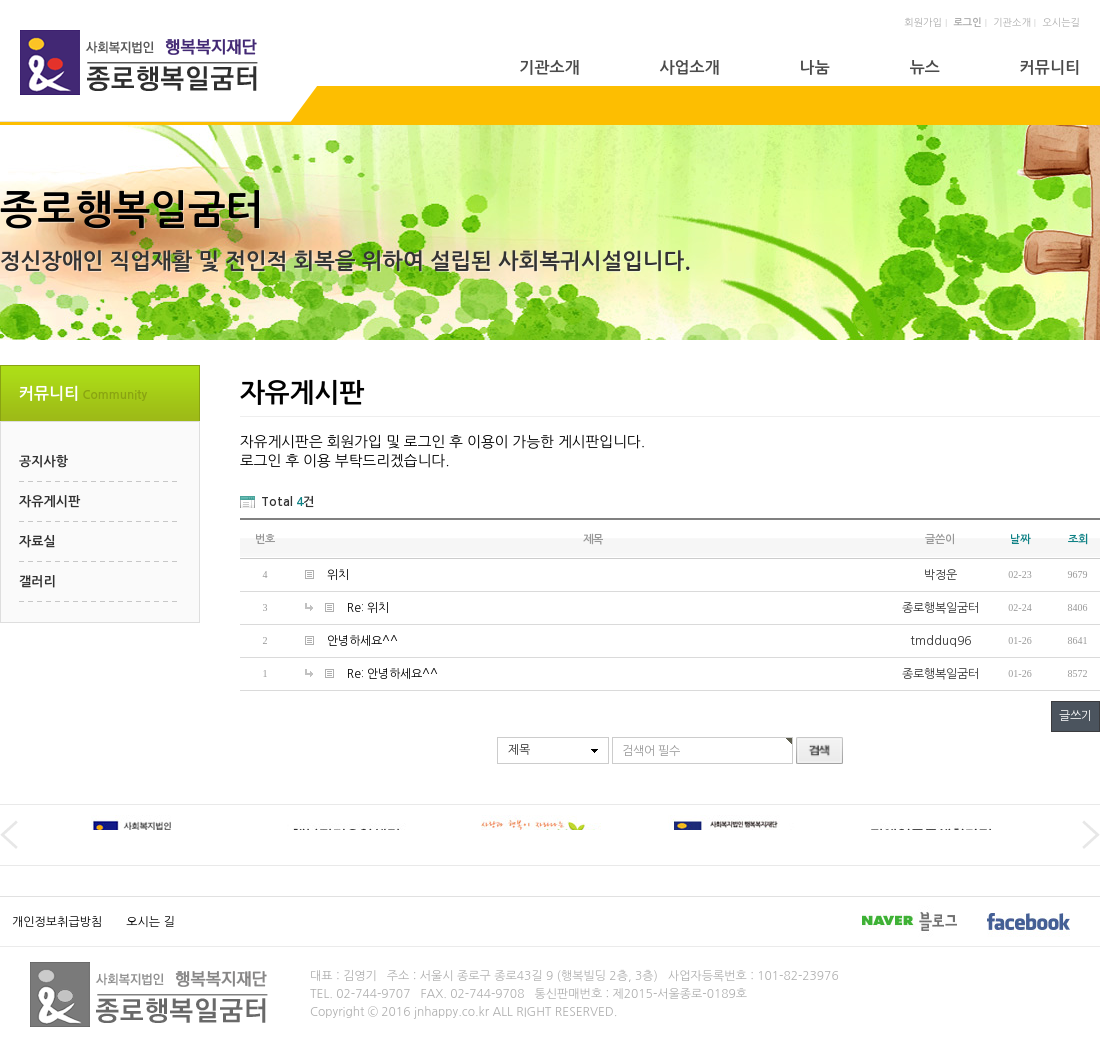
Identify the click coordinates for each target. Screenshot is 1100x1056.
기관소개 (1012, 22)
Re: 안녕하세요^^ (392, 674)
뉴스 (925, 67)
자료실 (37, 541)
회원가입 (923, 22)
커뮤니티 (1050, 67)
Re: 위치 (368, 608)
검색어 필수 (651, 751)
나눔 (815, 67)
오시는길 (1061, 22)
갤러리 (37, 581)
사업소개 (689, 67)
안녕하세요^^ (362, 641)
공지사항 (43, 461)
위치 (338, 575)
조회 (1078, 539)
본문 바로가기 (0, 0)
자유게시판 (49, 501)
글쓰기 (1075, 716)
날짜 (1020, 539)
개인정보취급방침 (57, 922)
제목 (519, 750)
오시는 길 (150, 922)
